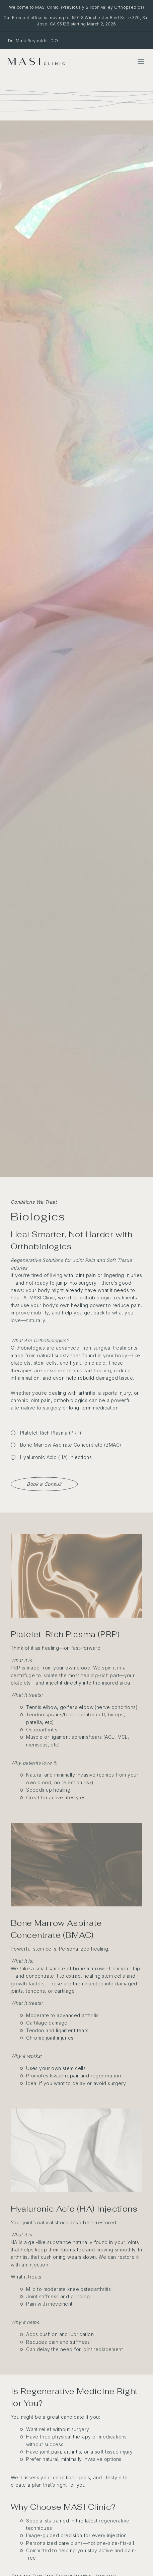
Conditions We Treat (34, 1202)
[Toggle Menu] (141, 61)
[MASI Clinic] (36, 61)
